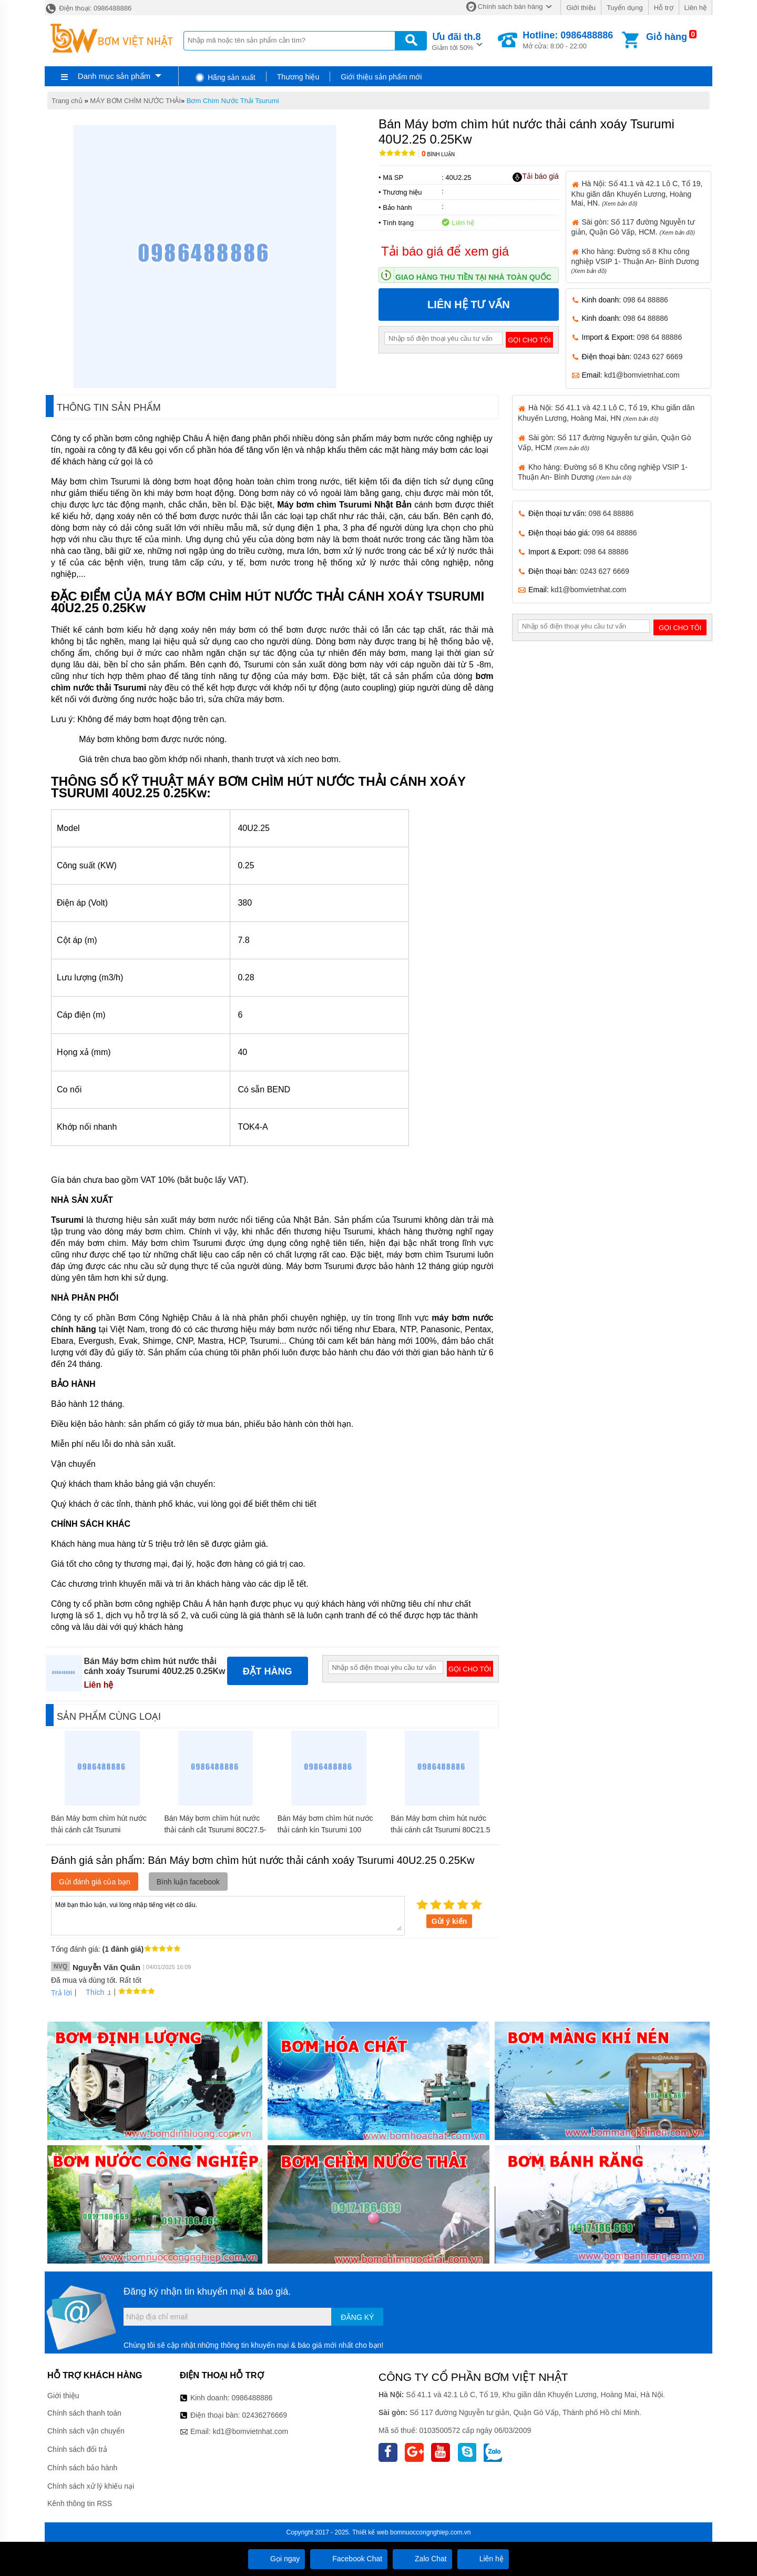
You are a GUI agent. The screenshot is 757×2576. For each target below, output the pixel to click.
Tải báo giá (535, 176)
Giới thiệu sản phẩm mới (381, 77)
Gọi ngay (276, 2558)
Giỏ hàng (666, 37)
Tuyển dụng (625, 8)
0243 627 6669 (657, 356)
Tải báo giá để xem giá (445, 251)
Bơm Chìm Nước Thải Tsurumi (233, 101)
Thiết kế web (370, 2532)
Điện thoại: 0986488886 (88, 8)
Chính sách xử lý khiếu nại (90, 2486)
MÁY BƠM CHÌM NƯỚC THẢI (135, 101)
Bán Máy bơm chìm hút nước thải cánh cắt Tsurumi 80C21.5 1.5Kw (440, 1829)
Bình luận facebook (188, 1882)
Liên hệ (695, 8)
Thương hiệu (298, 77)
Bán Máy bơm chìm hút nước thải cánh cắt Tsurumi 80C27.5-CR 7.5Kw (215, 1829)
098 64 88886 (645, 300)
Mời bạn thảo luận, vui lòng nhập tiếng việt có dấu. (228, 1915)
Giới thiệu (580, 8)
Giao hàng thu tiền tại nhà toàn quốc (473, 277)
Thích (91, 1992)
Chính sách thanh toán (84, 2413)
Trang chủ (67, 101)
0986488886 (252, 2398)
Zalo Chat (422, 2558)
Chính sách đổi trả (77, 2449)
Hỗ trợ (663, 8)
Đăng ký (357, 2317)
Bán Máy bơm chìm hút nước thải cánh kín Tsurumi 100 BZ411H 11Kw (325, 1829)
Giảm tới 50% (456, 41)
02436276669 (264, 2415)
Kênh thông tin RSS (79, 2503)
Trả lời (61, 1993)
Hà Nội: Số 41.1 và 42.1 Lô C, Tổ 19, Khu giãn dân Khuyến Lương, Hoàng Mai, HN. (637, 193)
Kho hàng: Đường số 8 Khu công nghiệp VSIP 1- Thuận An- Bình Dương (635, 260)
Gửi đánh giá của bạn (94, 1882)
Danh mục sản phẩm (114, 76)
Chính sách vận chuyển (86, 2431)
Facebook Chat (348, 2558)
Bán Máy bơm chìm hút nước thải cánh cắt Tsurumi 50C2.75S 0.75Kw (99, 1829)
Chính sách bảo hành (82, 2467)
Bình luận (438, 154)
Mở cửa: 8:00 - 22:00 (568, 40)
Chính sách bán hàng (510, 7)
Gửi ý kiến (449, 1921)
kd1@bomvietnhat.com (641, 375)
